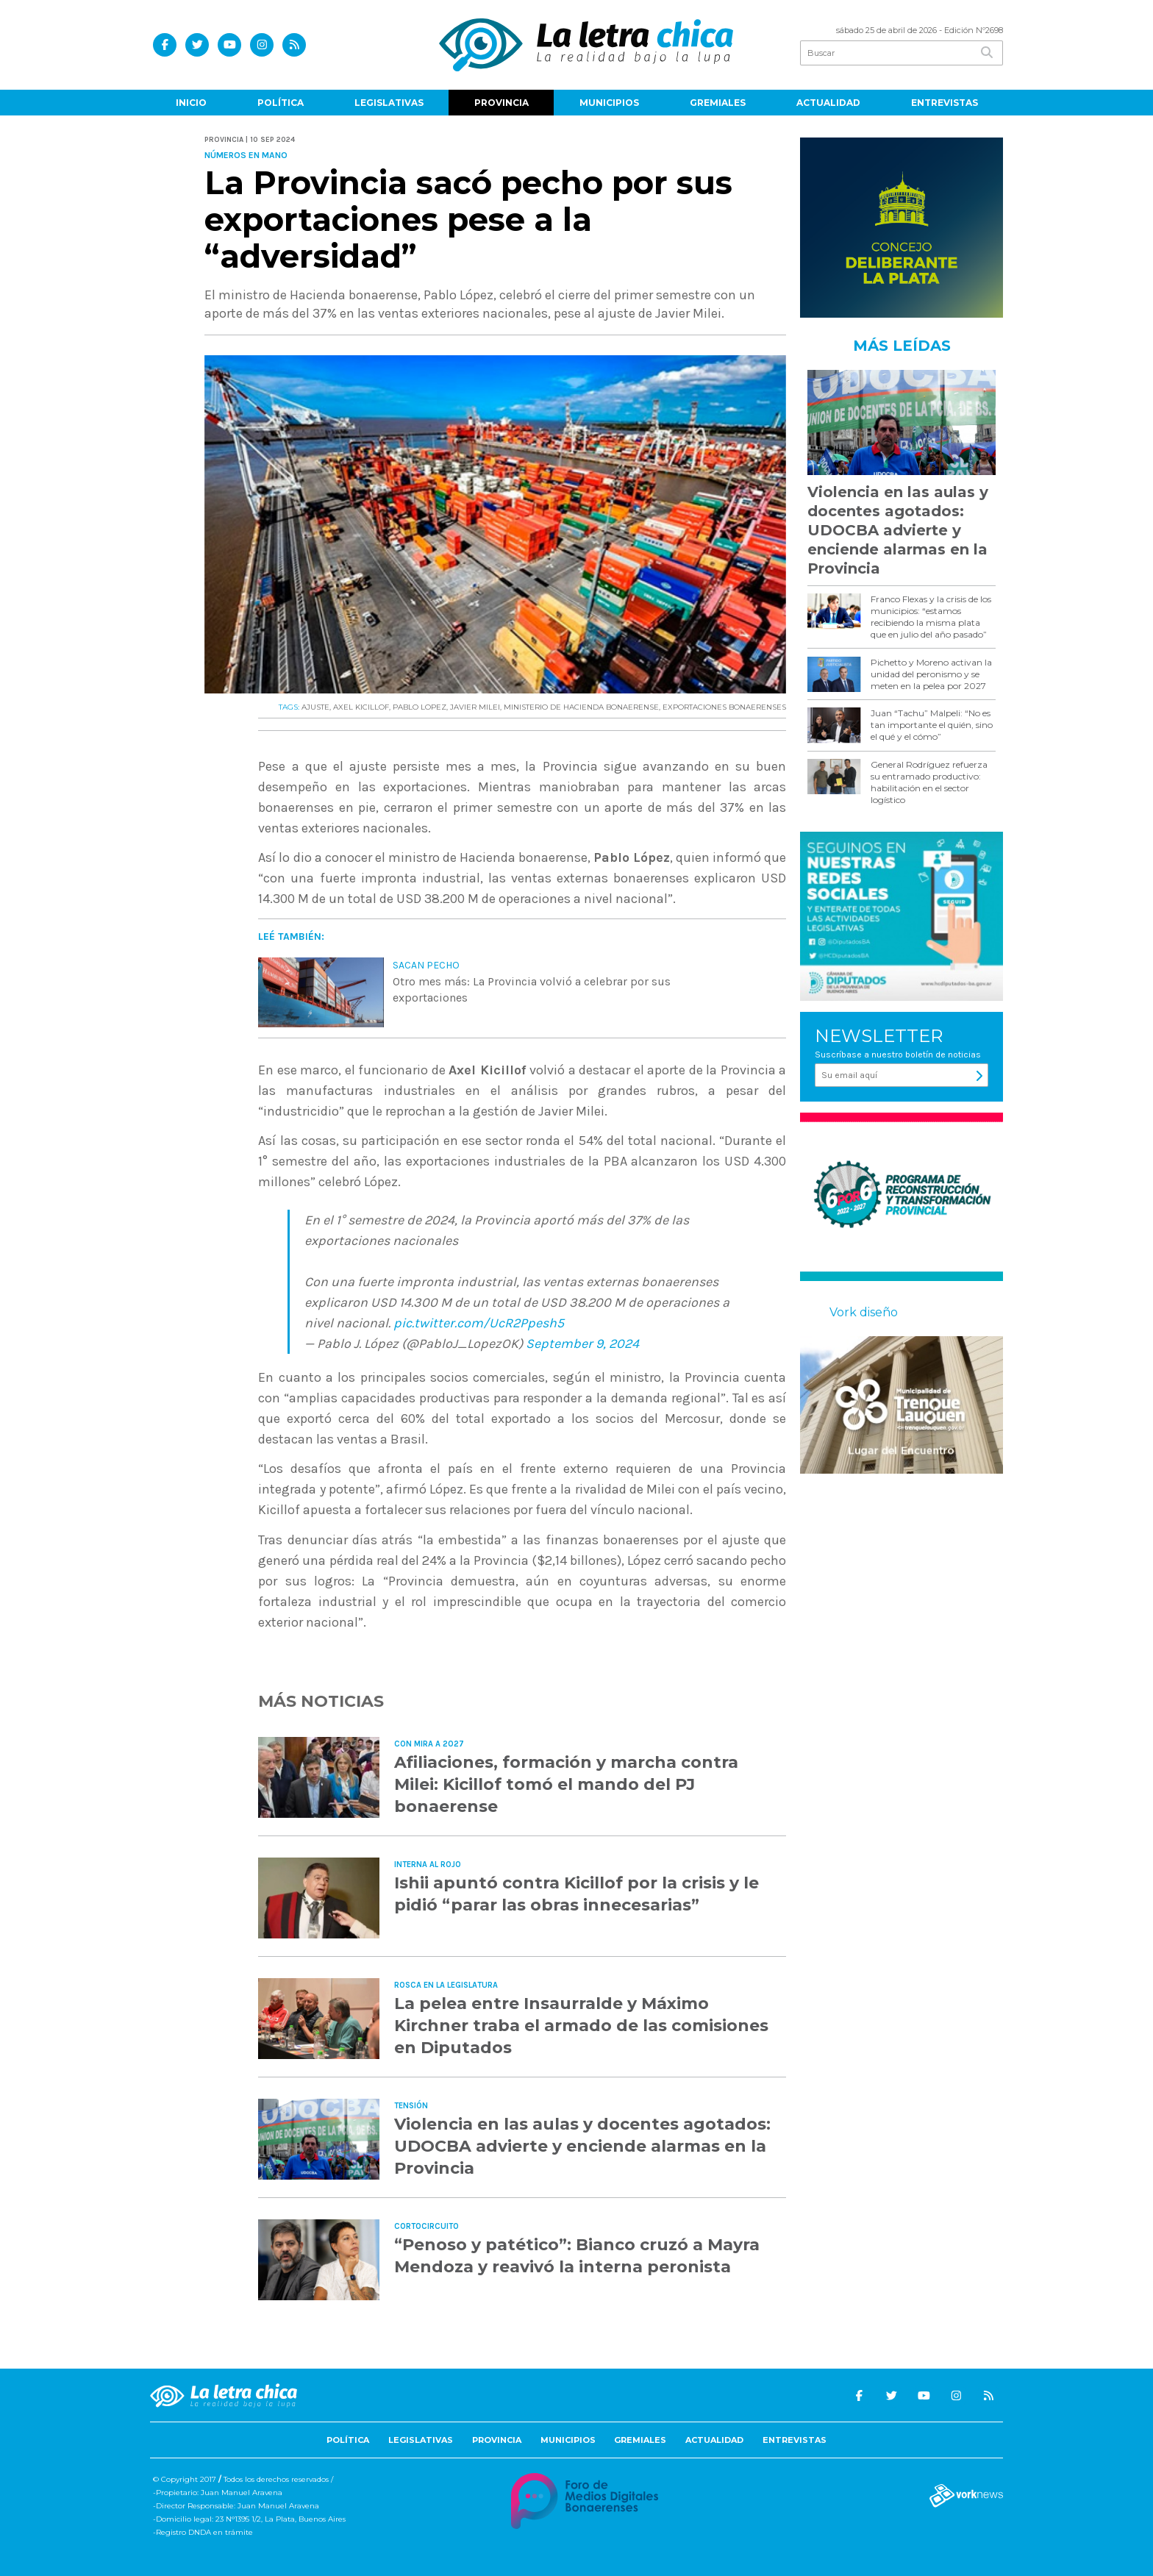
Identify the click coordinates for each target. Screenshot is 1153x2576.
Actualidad (828, 102)
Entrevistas (944, 102)
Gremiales (718, 102)
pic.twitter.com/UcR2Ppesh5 (478, 1323)
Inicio (191, 102)
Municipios (609, 102)
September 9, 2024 (582, 1343)
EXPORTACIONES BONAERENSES (724, 707)
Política (280, 102)
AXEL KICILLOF (361, 707)
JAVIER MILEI (475, 707)
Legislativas (389, 102)
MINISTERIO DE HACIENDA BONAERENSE (581, 707)
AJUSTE (315, 707)
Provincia (501, 102)
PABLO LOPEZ (419, 707)
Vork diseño (863, 1312)
